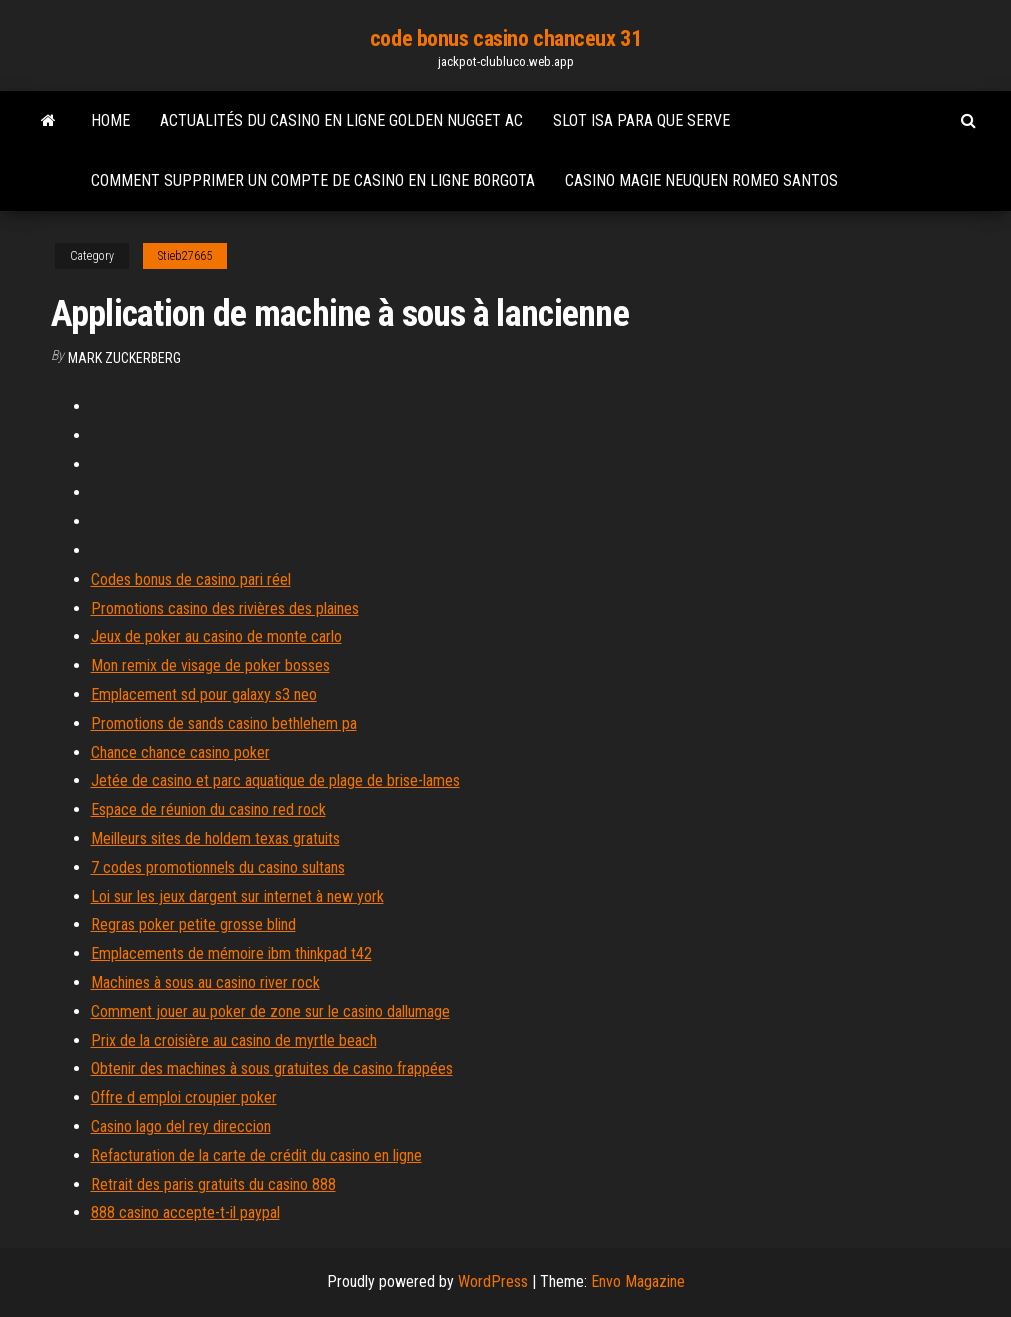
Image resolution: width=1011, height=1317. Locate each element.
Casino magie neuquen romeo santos (701, 180)
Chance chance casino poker (180, 752)
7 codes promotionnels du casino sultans (218, 867)
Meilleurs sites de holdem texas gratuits (215, 838)
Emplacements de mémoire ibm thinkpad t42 (231, 953)
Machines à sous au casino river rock (205, 982)
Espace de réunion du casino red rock (208, 809)
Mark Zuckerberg (124, 358)
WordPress (493, 1281)
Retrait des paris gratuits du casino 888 (213, 1184)
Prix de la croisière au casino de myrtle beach (234, 1040)
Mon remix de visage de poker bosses (210, 665)
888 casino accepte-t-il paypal (185, 1212)
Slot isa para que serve (641, 120)
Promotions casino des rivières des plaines (225, 608)
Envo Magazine (638, 1281)
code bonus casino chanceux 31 (505, 38)
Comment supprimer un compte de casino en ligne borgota (313, 180)
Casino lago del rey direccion (181, 1126)
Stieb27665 (185, 256)
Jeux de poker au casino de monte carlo (216, 636)
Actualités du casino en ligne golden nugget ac (341, 120)
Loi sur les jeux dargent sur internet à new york (237, 896)
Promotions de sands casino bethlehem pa (224, 723)
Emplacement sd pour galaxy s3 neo (204, 694)
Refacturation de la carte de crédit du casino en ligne (256, 1155)
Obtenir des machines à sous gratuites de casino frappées (272, 1068)
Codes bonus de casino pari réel (191, 579)
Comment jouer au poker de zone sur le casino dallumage (270, 1011)
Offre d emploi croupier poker (184, 1097)
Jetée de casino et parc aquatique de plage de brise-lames (275, 780)
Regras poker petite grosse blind (193, 924)
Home (110, 120)
